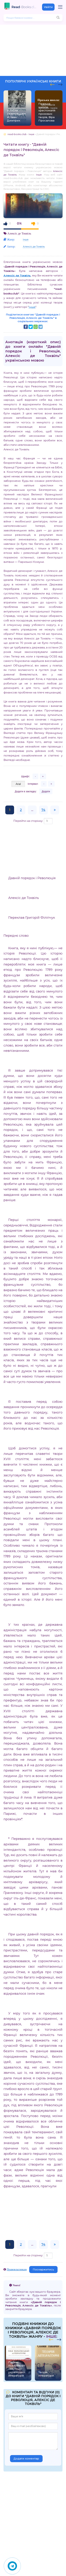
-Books (24, 7)
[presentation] (52, 84)
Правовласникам (17, 2269)
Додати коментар (26, 2458)
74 (43, 810)
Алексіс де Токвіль (19, 233)
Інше (39, 174)
